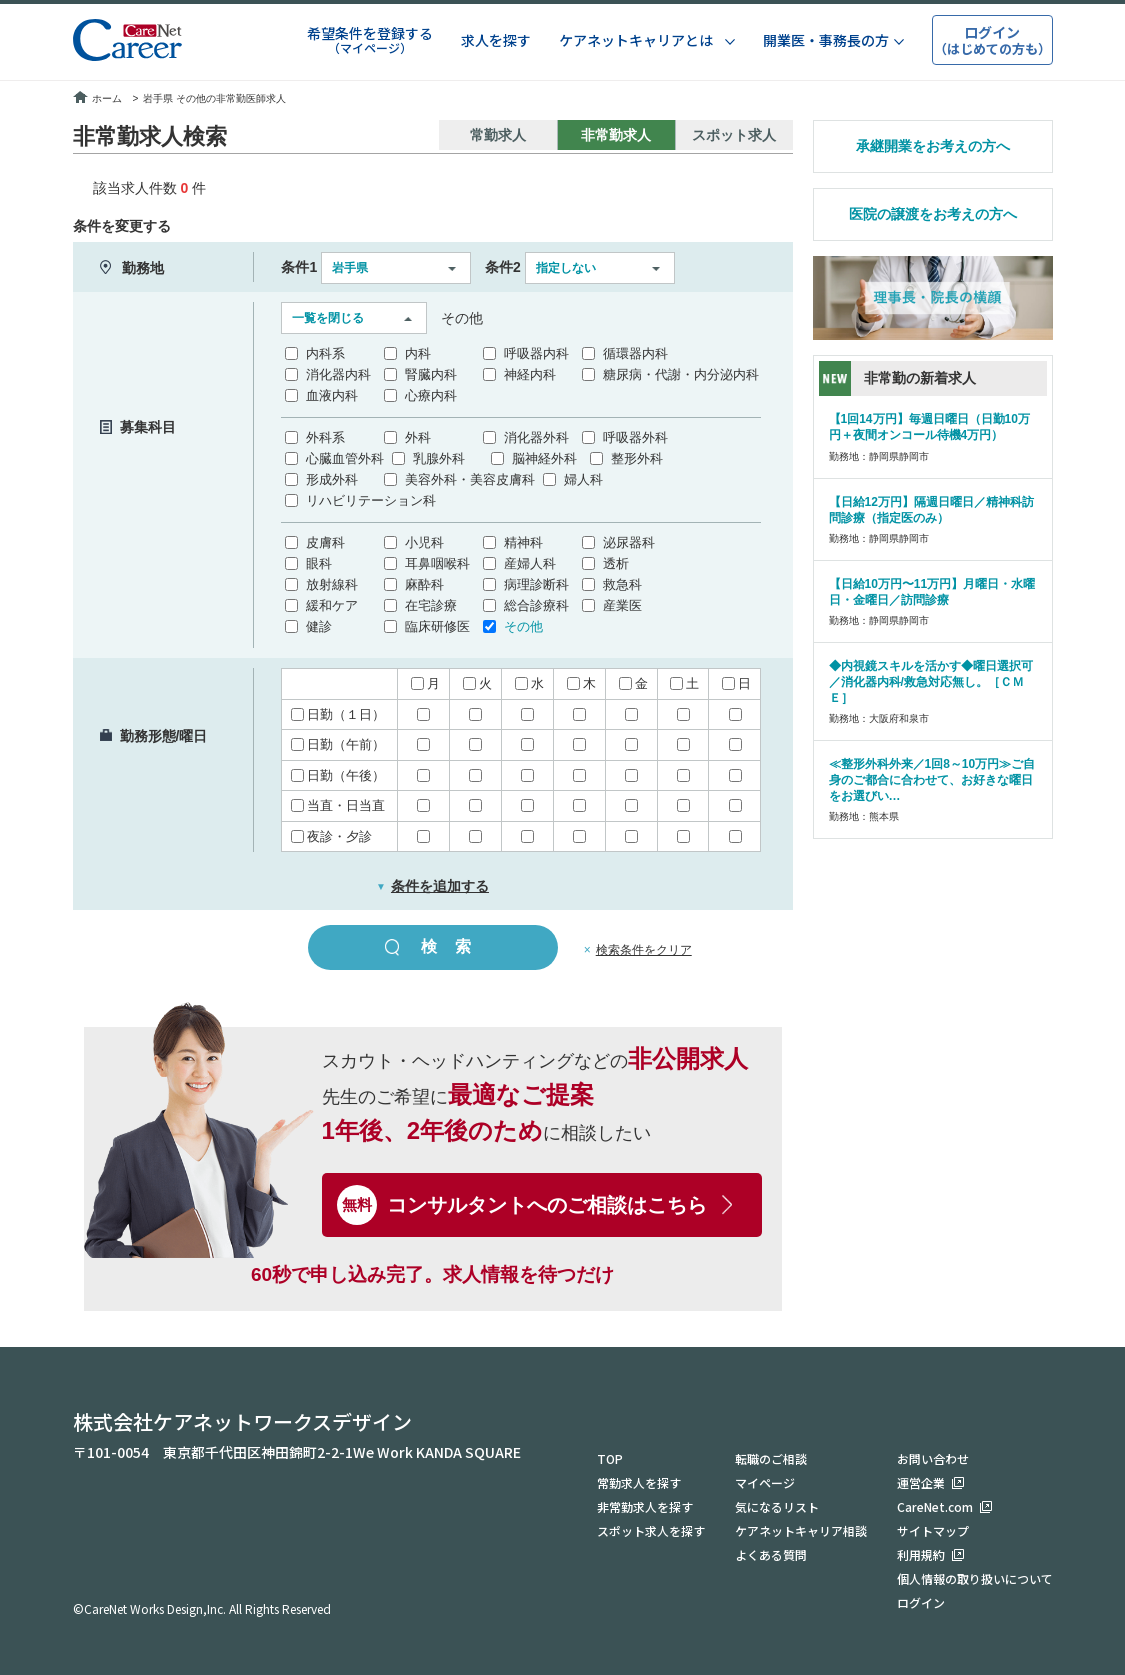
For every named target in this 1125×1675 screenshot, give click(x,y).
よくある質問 (771, 1554)
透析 (616, 563)
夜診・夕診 (331, 836)
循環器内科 (635, 353)
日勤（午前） (338, 744)
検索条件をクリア (644, 950)
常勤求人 (498, 135)
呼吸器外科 (635, 437)
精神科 (523, 542)
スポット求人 (734, 135)
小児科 (424, 542)
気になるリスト (777, 1506)
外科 (418, 437)
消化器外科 (536, 437)
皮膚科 (325, 542)
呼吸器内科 (536, 353)
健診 (319, 626)
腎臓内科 (431, 374)
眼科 (319, 563)
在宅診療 (431, 605)
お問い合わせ (933, 1458)
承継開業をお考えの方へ (933, 146)
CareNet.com (935, 1506)
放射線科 (332, 584)
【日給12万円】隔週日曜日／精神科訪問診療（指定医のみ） (931, 510)
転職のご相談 (771, 1458)
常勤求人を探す (639, 1482)
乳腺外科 (439, 458)
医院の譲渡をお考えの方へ (933, 214)
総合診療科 (536, 605)
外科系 (325, 437)
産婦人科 (530, 563)
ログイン (921, 1602)
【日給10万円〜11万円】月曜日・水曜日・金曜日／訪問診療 (932, 592)
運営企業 (921, 1482)
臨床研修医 (437, 626)
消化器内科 (338, 374)
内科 (418, 353)
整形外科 (637, 458)
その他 (523, 626)
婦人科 (583, 479)
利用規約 (921, 1554)
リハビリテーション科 (371, 500)
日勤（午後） (338, 775)
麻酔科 (424, 584)
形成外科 (332, 479)
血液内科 (332, 395)
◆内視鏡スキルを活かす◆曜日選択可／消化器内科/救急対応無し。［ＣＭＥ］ (931, 682)
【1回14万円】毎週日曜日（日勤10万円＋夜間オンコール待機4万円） (929, 427)
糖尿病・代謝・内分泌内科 (681, 374)
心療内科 (431, 395)
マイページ (765, 1482)
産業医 (622, 605)
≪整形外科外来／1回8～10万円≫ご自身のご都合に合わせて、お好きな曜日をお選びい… (932, 780)
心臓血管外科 (345, 458)
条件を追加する (432, 886)
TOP (610, 1458)
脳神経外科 (544, 458)
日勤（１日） (338, 714)
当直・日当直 (338, 805)
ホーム (97, 98)
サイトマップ (933, 1530)
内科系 (325, 353)
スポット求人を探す (651, 1530)
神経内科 (530, 374)
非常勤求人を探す (645, 1506)
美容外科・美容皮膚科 (470, 479)
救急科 (622, 584)
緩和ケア (332, 605)
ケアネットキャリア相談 (801, 1530)
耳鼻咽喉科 (437, 563)
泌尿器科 (629, 542)
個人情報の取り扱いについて (975, 1578)
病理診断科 (536, 584)
